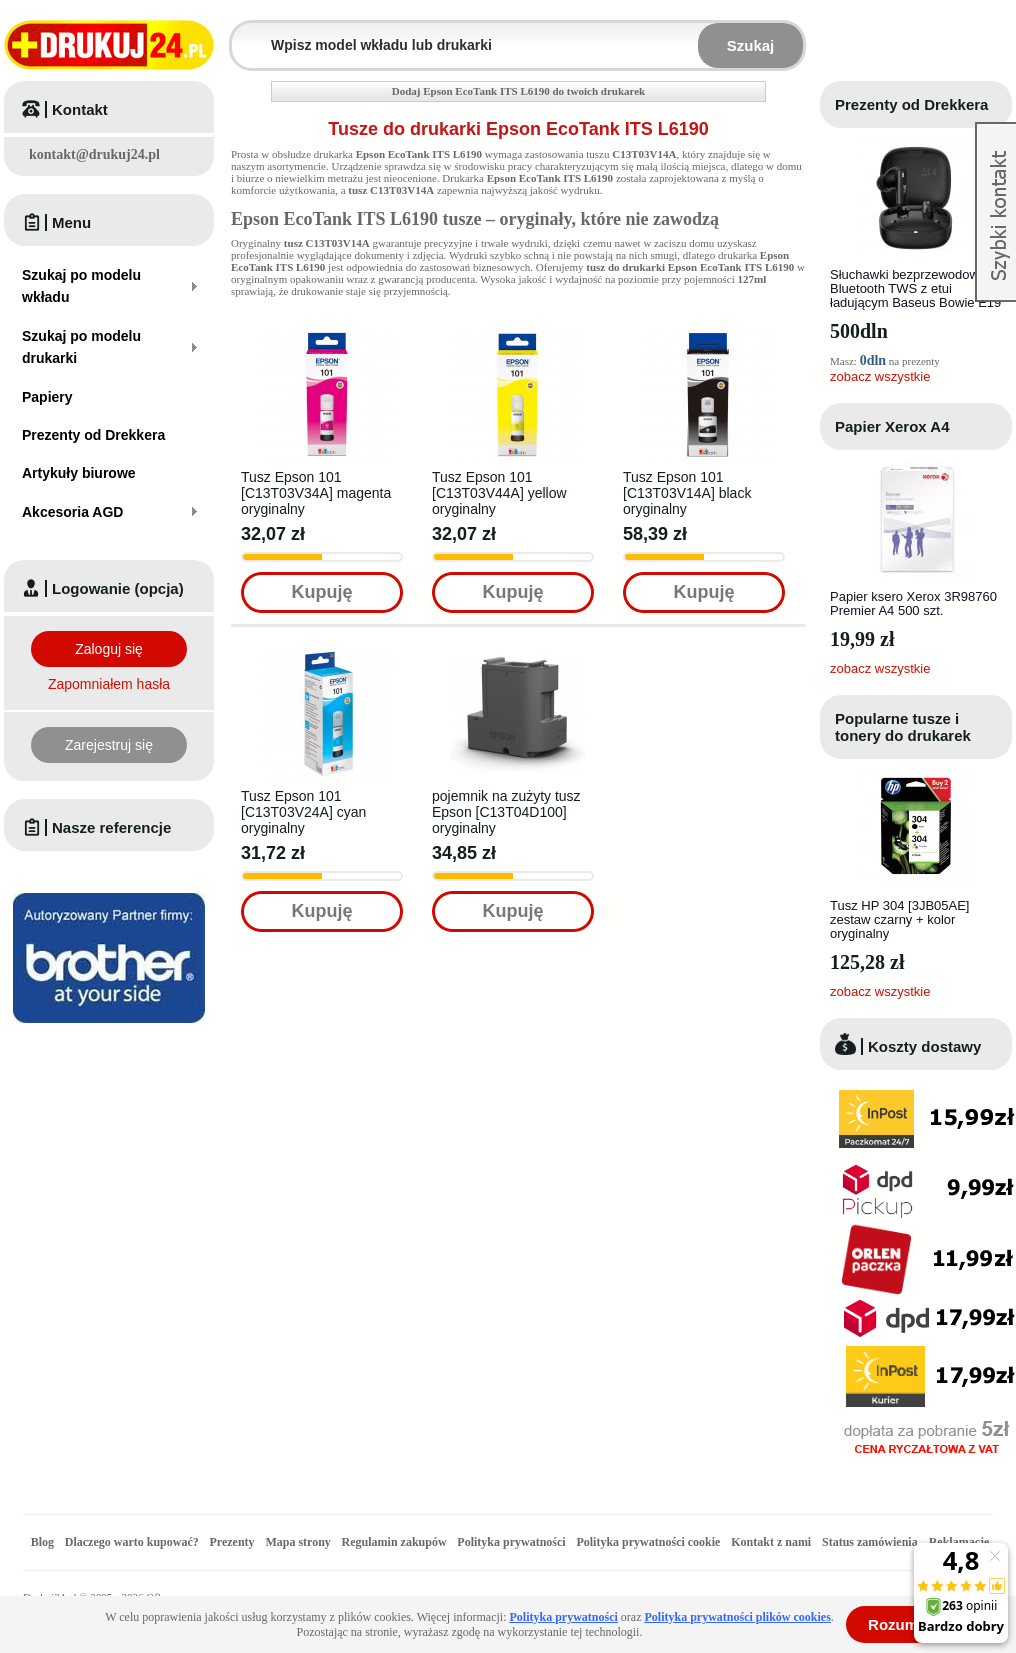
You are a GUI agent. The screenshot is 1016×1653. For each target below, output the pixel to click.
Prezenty (232, 1542)
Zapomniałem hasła (109, 684)
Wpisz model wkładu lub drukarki (244, 33)
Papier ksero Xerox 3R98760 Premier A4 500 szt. (913, 603)
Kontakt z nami (771, 1542)
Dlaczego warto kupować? (132, 1542)
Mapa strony (297, 1542)
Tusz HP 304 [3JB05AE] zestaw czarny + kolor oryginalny (899, 919)
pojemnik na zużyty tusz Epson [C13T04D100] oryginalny (506, 812)
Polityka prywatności (511, 1542)
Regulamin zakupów (394, 1542)
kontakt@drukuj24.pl (94, 154)
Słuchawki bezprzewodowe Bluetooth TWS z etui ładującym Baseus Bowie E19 (915, 288)
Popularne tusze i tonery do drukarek (903, 727)
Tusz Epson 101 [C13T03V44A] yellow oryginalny (499, 493)
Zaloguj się (109, 649)
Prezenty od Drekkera (911, 104)
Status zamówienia (871, 1542)
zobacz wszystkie (880, 376)
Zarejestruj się (109, 745)
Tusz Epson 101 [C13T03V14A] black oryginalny (687, 493)
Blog (42, 1542)
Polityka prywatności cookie (648, 1542)
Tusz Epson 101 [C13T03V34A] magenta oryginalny (316, 493)
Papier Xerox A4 (892, 426)
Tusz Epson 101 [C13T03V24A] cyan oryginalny (303, 812)
